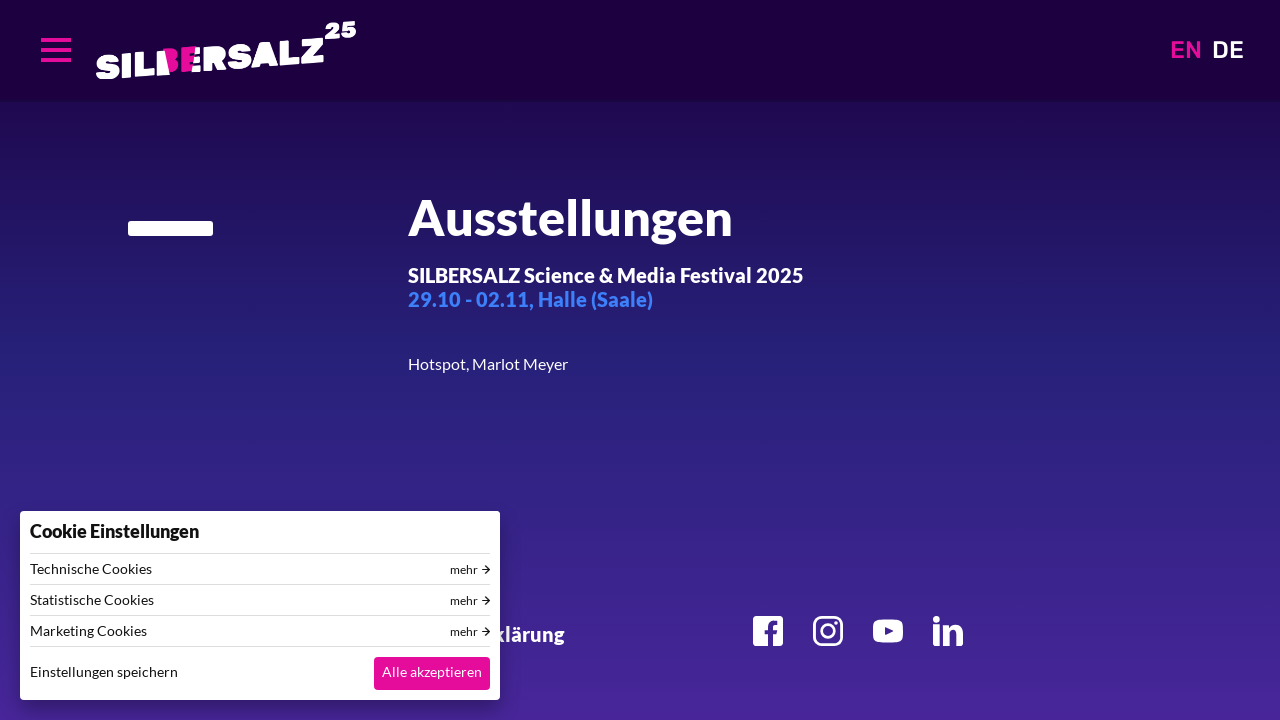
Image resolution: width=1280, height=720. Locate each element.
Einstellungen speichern (104, 671)
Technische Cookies (91, 569)
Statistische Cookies (92, 600)
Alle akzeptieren (432, 671)
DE (1228, 50)
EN (1186, 50)
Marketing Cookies (88, 631)
